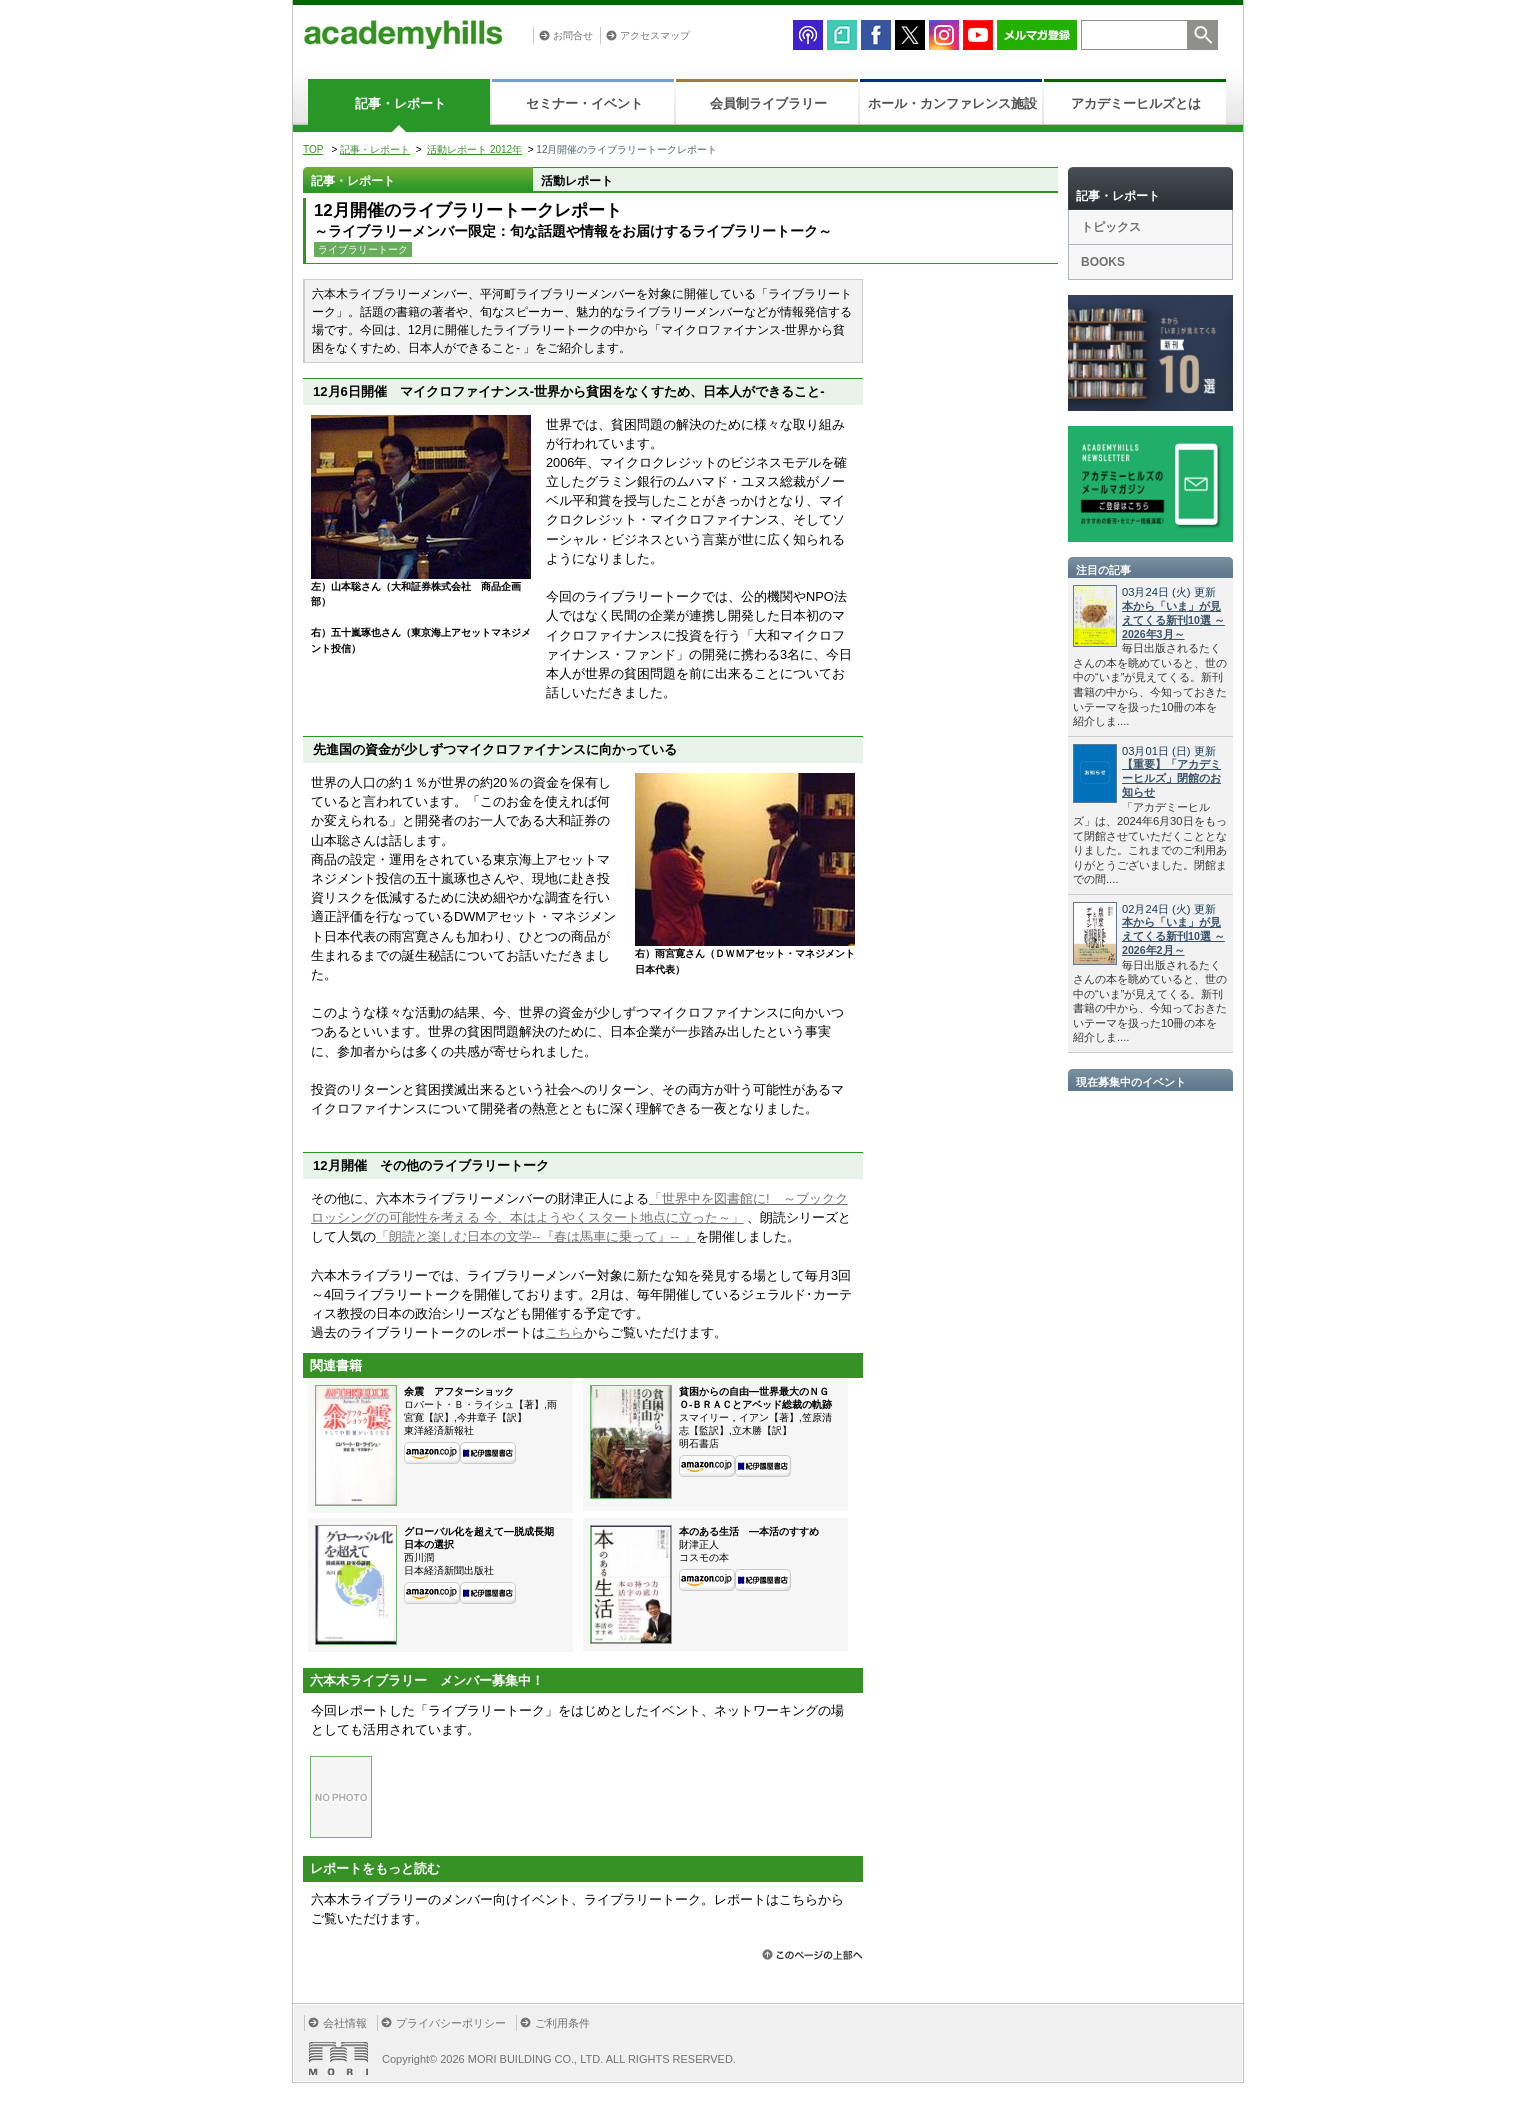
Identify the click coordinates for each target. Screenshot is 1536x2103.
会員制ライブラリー (768, 103)
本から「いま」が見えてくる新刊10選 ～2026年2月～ (1173, 936)
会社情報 (345, 2023)
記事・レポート (400, 103)
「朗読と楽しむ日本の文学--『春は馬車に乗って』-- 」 (536, 1236)
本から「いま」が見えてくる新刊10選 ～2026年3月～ (1173, 620)
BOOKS (1103, 262)
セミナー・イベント (584, 103)
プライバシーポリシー (451, 2023)
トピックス (1111, 227)
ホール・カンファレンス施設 (952, 103)
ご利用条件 (562, 2023)
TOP (313, 149)
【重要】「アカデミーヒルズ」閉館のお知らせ (1171, 778)
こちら (564, 1332)
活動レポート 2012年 (474, 149)
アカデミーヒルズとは (1136, 103)
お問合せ (573, 35)
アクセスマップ (655, 35)
